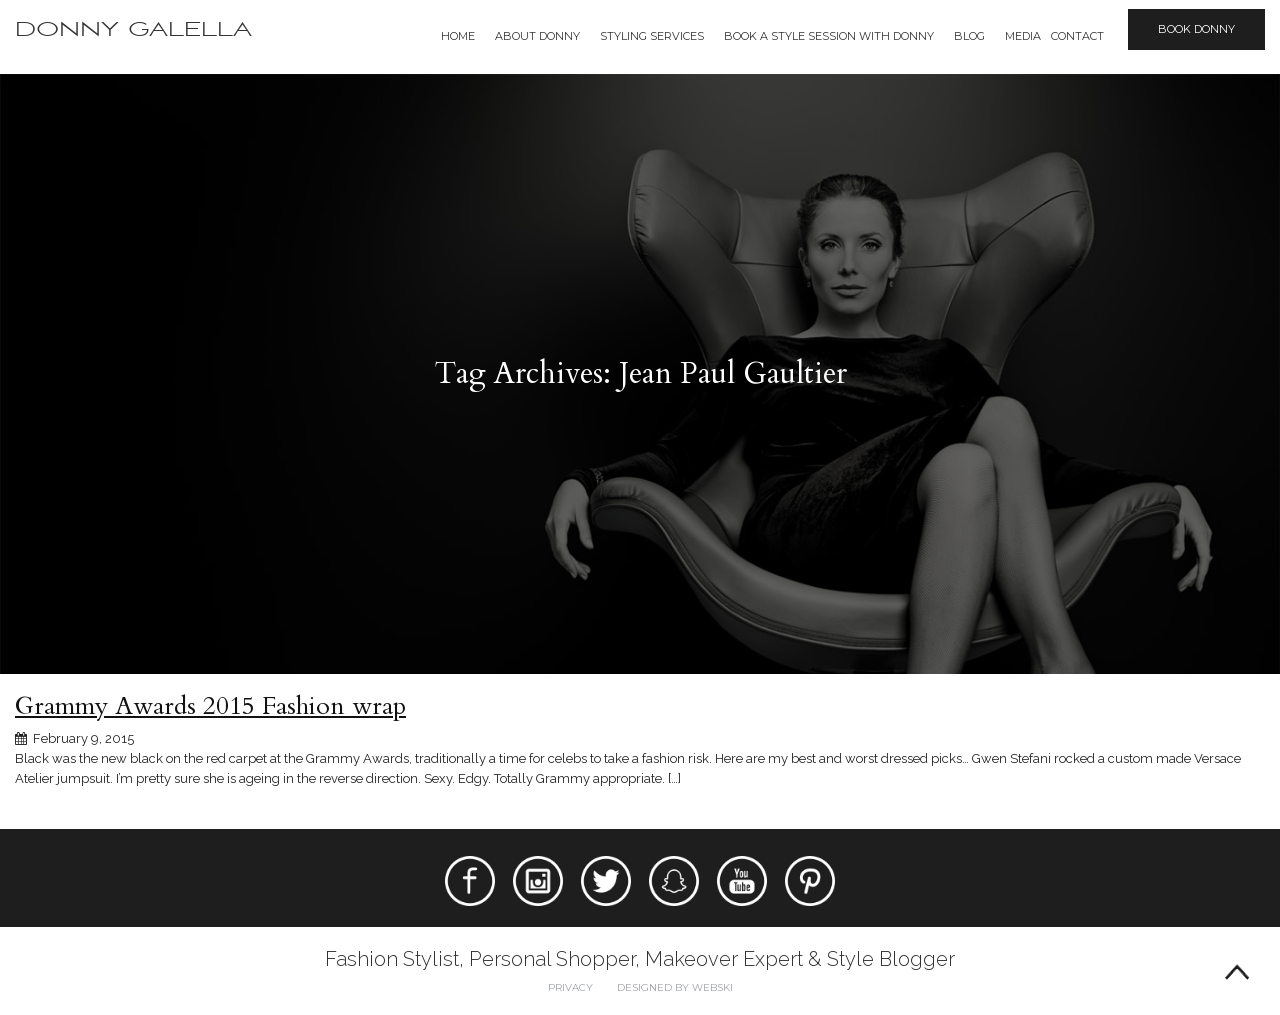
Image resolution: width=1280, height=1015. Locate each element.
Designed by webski (675, 987)
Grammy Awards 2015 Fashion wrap (210, 706)
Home (458, 36)
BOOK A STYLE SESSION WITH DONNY (829, 36)
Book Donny (1196, 29)
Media (1023, 36)
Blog (969, 36)
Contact (1077, 36)
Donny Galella (133, 29)
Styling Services (652, 36)
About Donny (537, 36)
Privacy (570, 987)
